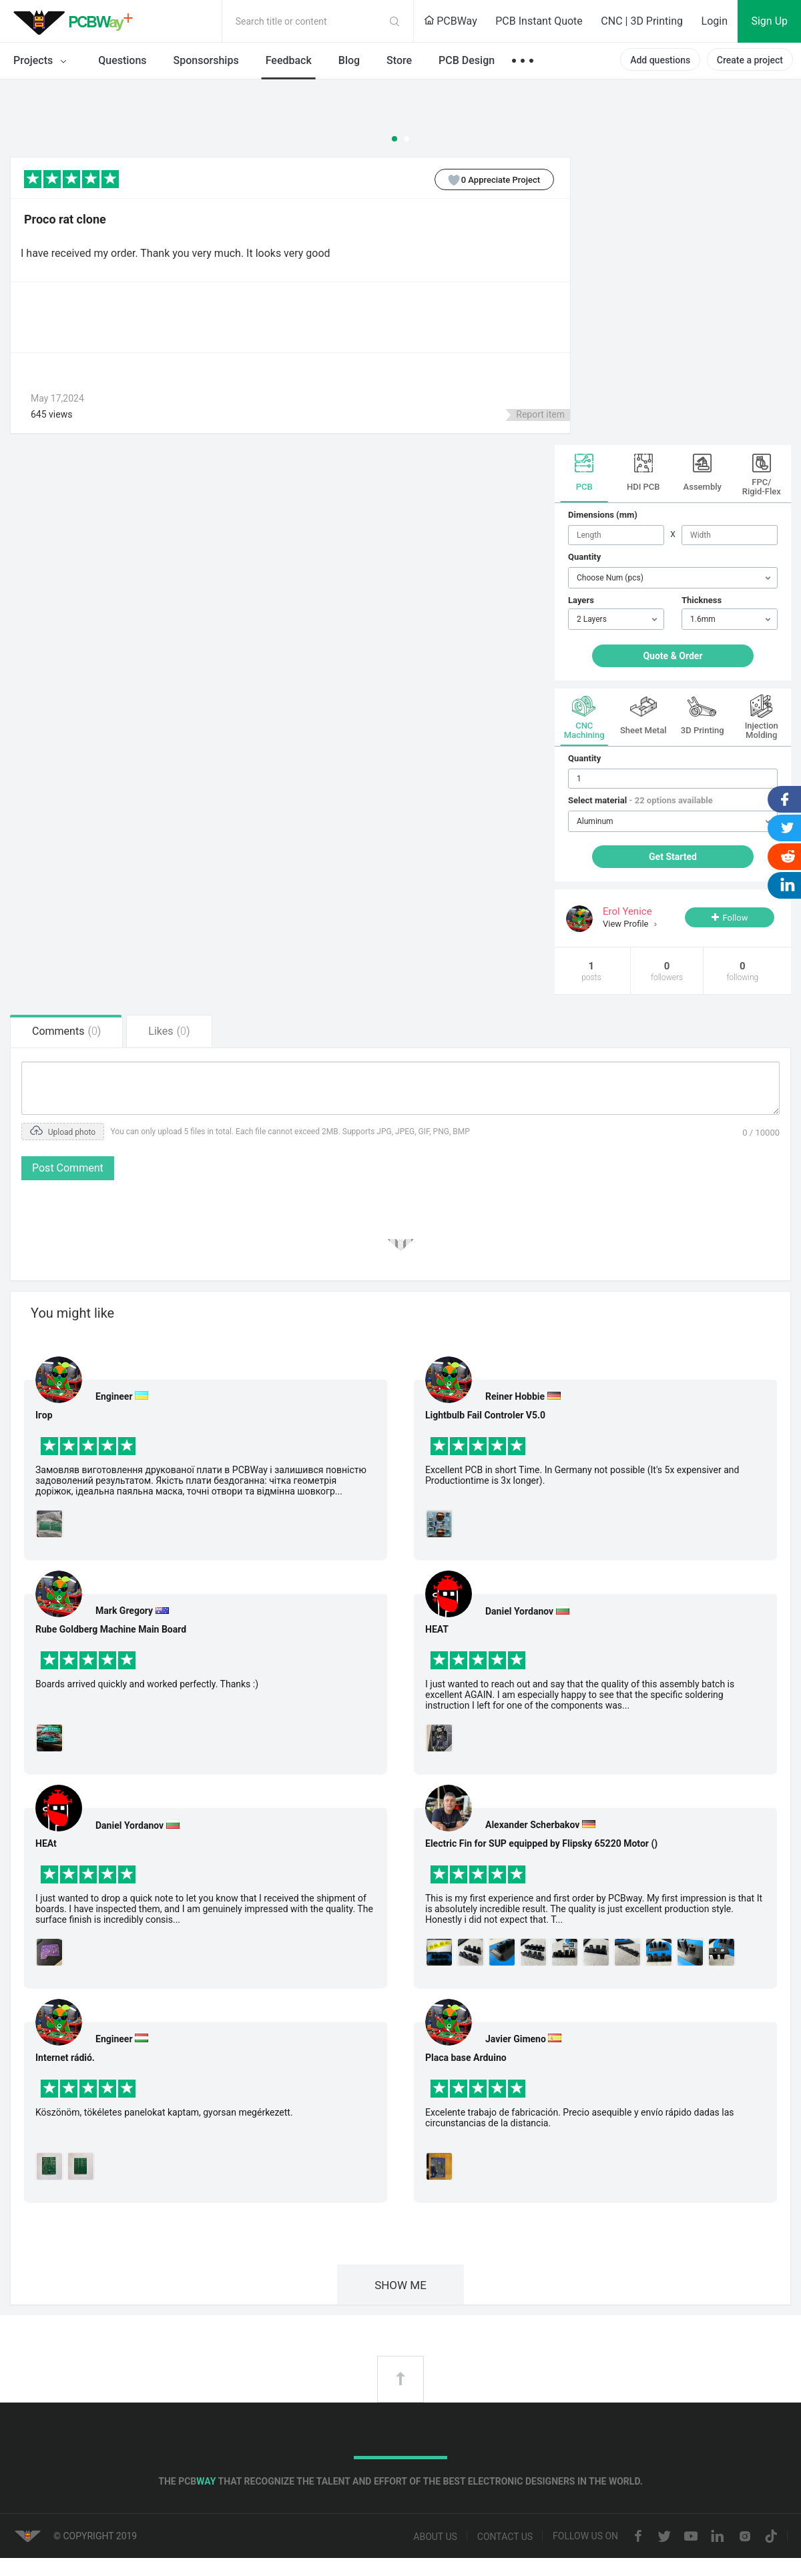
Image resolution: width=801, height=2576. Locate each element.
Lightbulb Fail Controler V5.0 (485, 1415)
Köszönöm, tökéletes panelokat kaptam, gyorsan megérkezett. (164, 2112)
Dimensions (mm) (602, 515)
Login (715, 21)
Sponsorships (206, 60)
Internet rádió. (65, 2057)
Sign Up (769, 21)
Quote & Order (672, 656)
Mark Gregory (124, 1610)
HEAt (46, 1843)
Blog (349, 60)
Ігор (44, 1415)
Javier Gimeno (515, 2039)
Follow (735, 918)
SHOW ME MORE (400, 2291)
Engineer (114, 1396)
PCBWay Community (76, 21)
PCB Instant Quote (539, 21)
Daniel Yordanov (129, 1825)
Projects (42, 61)
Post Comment (67, 1168)
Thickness (702, 600)
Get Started (673, 856)
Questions (122, 60)
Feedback (289, 60)
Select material (640, 800)
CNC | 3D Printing (642, 21)
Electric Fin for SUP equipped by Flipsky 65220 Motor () (541, 1843)
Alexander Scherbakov (532, 1824)
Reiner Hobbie (515, 1396)
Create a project (750, 60)
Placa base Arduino (466, 2057)
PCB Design (467, 60)
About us (435, 2536)
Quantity (584, 557)
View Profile (627, 924)
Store (399, 60)
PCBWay (450, 21)
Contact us (505, 2536)
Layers (581, 600)
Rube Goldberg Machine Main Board (110, 1629)
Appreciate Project (488, 179)
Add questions (660, 60)
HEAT (437, 1629)
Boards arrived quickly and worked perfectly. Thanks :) (146, 1684)
